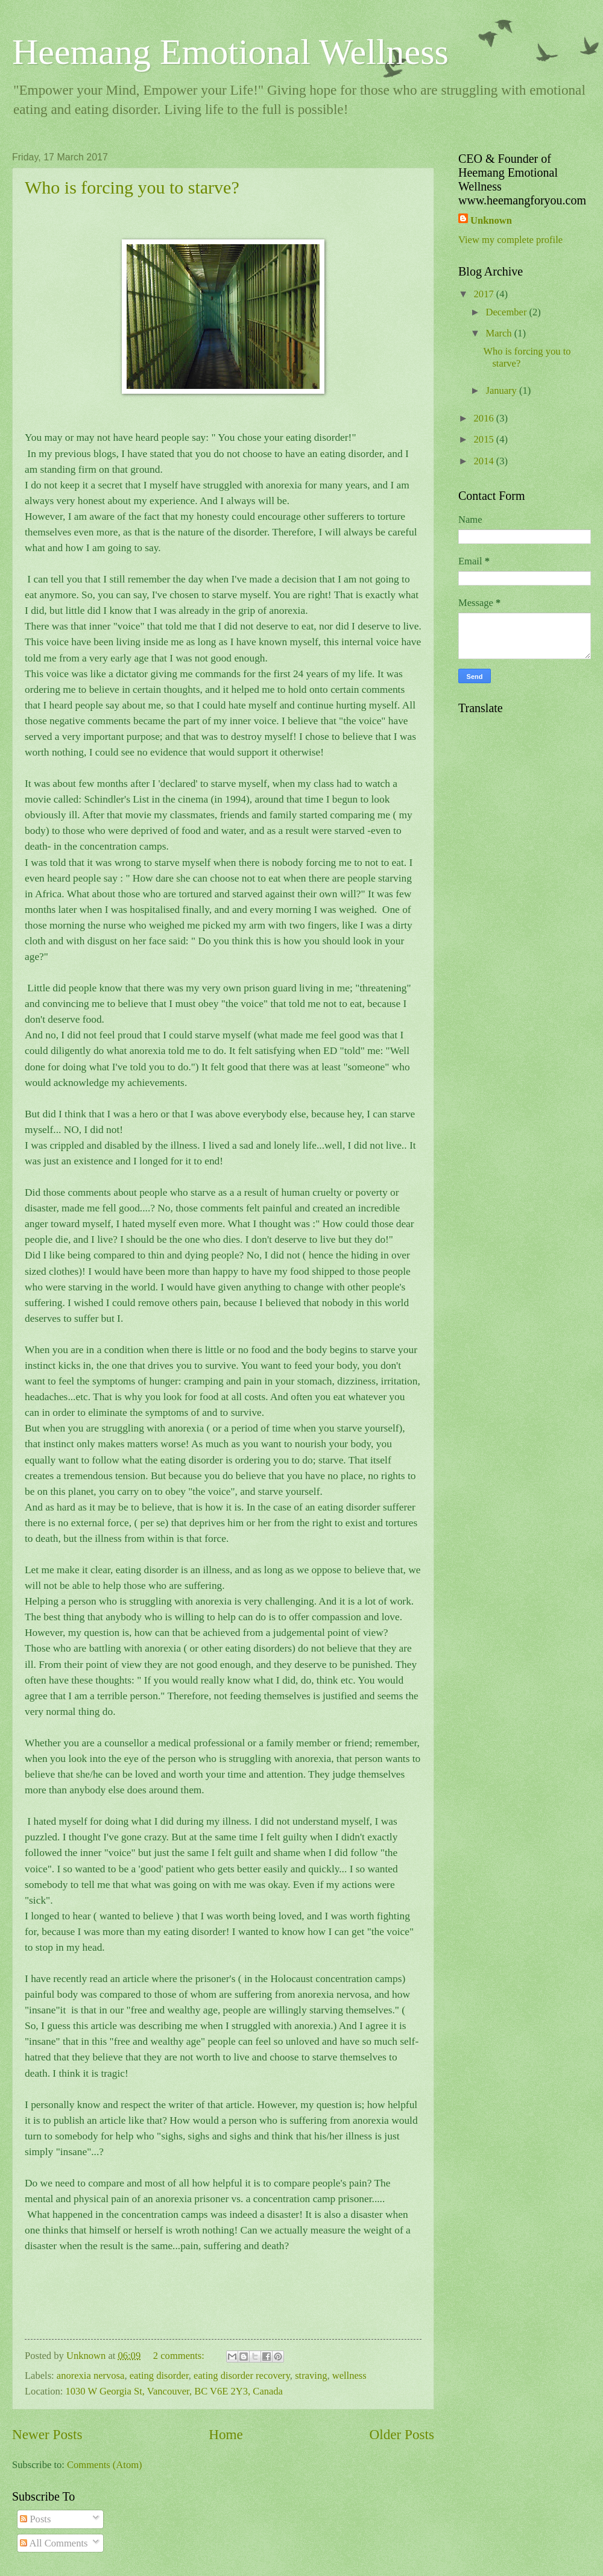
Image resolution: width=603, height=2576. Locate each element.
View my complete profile (510, 239)
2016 (485, 418)
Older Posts (402, 2434)
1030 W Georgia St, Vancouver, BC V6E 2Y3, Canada (174, 2391)
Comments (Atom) (104, 2464)
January (502, 390)
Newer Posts (47, 2434)
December (507, 312)
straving (311, 2375)
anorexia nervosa (91, 2375)
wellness (349, 2375)
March (499, 333)
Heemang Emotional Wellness (230, 52)
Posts (35, 2519)
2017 (485, 294)
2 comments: (180, 2355)
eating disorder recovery (242, 2375)
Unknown (491, 220)
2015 (485, 439)
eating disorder (159, 2375)
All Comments (53, 2543)
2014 (485, 461)
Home (226, 2434)
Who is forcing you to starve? (132, 187)
